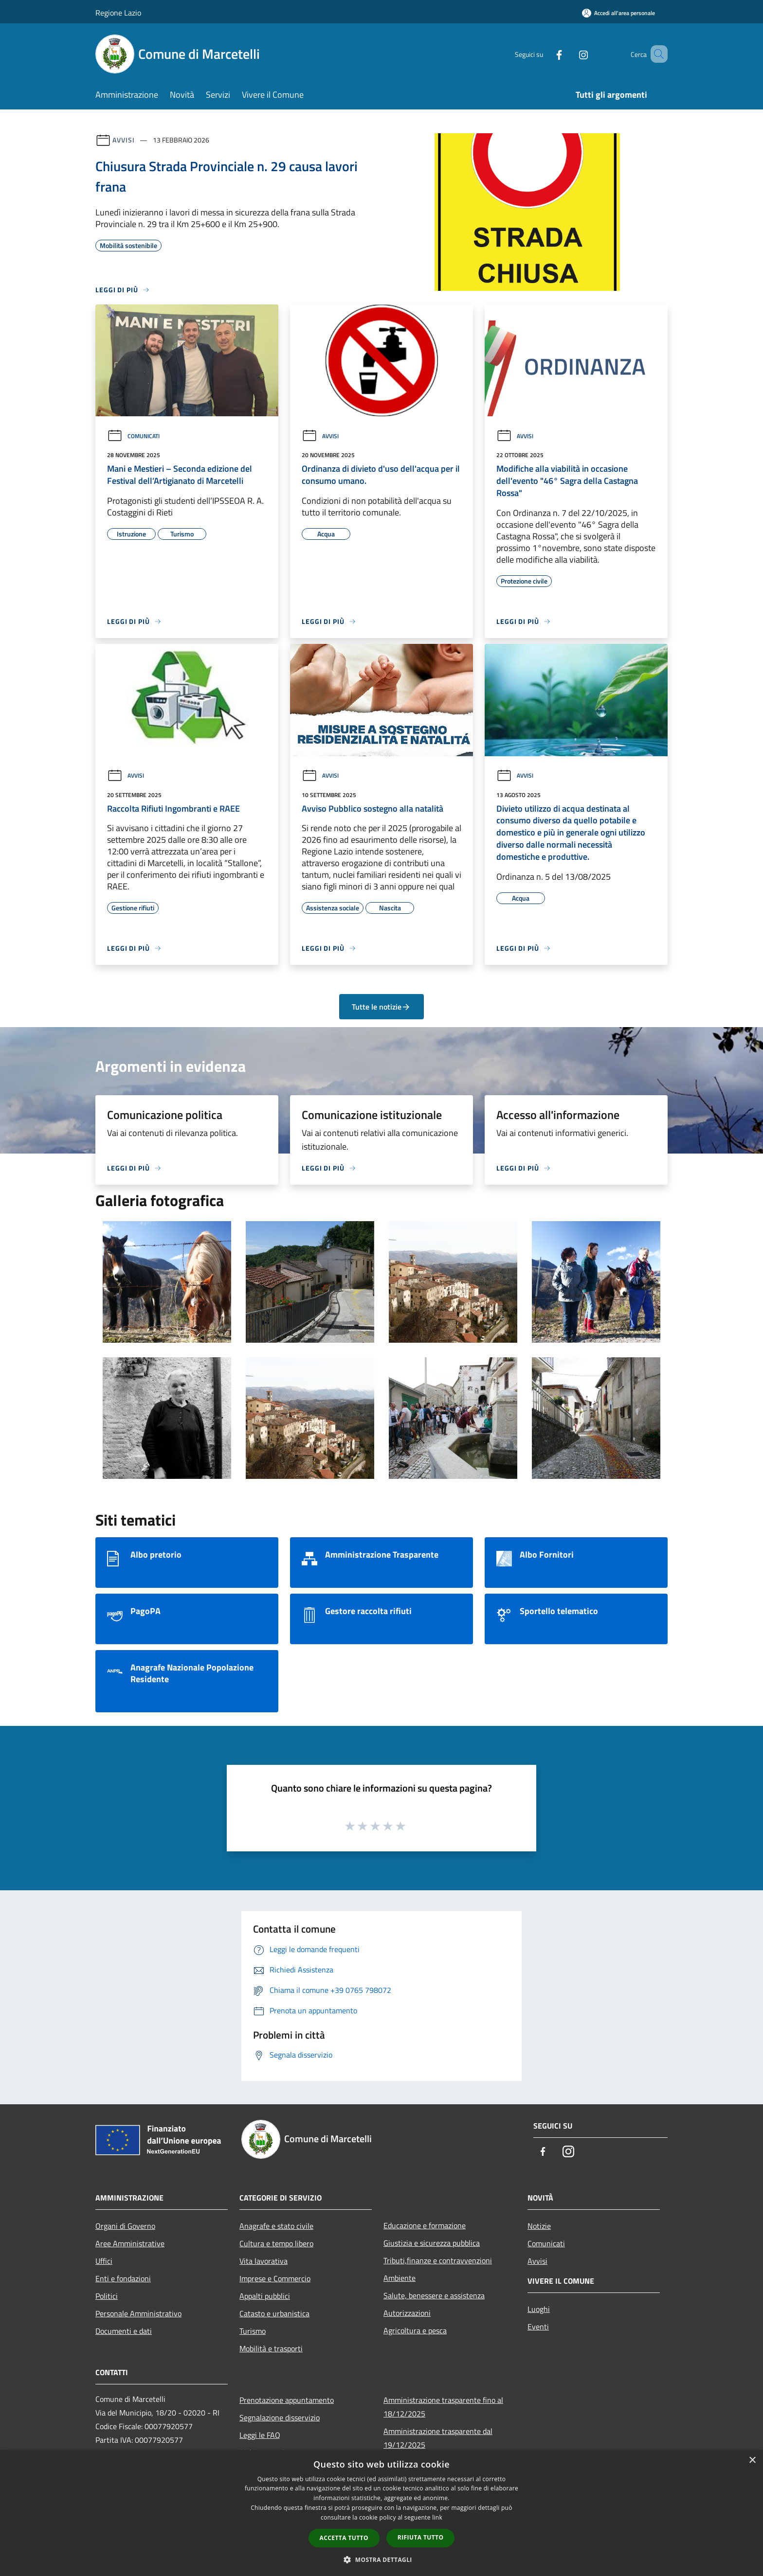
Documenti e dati (123, 2331)
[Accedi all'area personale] (618, 12)
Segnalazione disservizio (279, 2417)
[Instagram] (569, 53)
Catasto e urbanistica (274, 2313)
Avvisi (123, 140)
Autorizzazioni (407, 2313)
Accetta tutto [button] (344, 2538)
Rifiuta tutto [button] (421, 2537)
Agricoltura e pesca (415, 2330)
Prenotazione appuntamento (286, 2400)
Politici (106, 2296)
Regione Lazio (118, 12)
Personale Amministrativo (138, 2313)
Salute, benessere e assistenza (434, 2295)
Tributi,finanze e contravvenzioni (437, 2260)
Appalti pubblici (264, 2296)
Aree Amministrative (129, 2243)
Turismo (252, 2331)
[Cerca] (656, 54)
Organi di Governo (125, 2226)
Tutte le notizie (381, 1007)
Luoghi (538, 2309)
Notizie (539, 2226)
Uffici (103, 2261)
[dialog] (381, 2513)
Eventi (538, 2326)
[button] (381, 2559)
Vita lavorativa (263, 2261)
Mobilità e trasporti (271, 2348)
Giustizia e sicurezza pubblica (431, 2243)
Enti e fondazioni (123, 2278)
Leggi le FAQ (259, 2435)
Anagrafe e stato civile (276, 2226)
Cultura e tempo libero (276, 2243)
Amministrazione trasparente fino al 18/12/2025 (443, 2406)
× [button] (752, 2460)
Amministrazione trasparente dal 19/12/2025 (437, 2438)
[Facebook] (545, 53)
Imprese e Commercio (274, 2278)
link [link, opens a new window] (437, 2517)
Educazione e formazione (424, 2225)
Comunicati (133, 436)
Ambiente (399, 2278)
